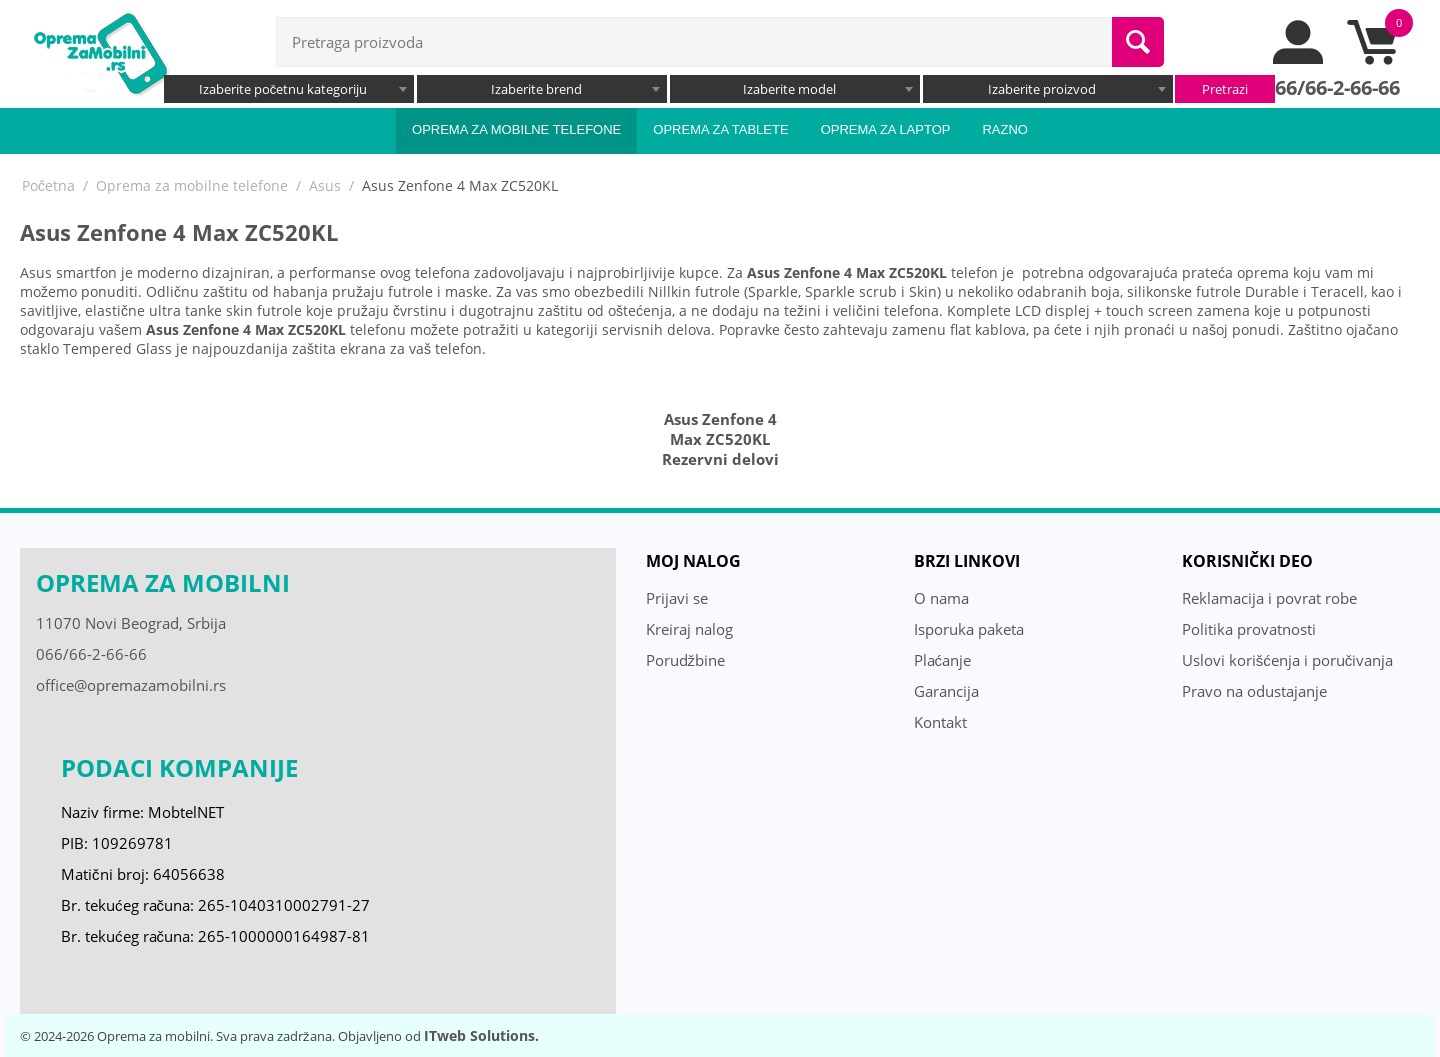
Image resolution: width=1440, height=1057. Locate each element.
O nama (941, 598)
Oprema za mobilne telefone (516, 129)
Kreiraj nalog (689, 629)
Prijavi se (677, 598)
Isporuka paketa (969, 629)
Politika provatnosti (1249, 629)
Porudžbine (686, 660)
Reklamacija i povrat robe (1269, 598)
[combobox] (289, 89)
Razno (1005, 129)
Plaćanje (943, 660)
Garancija (946, 691)
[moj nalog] (1299, 59)
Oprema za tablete (720, 129)
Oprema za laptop (886, 129)
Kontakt (940, 722)
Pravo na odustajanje (1254, 691)
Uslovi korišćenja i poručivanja (1288, 660)
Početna (48, 185)
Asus (325, 185)
